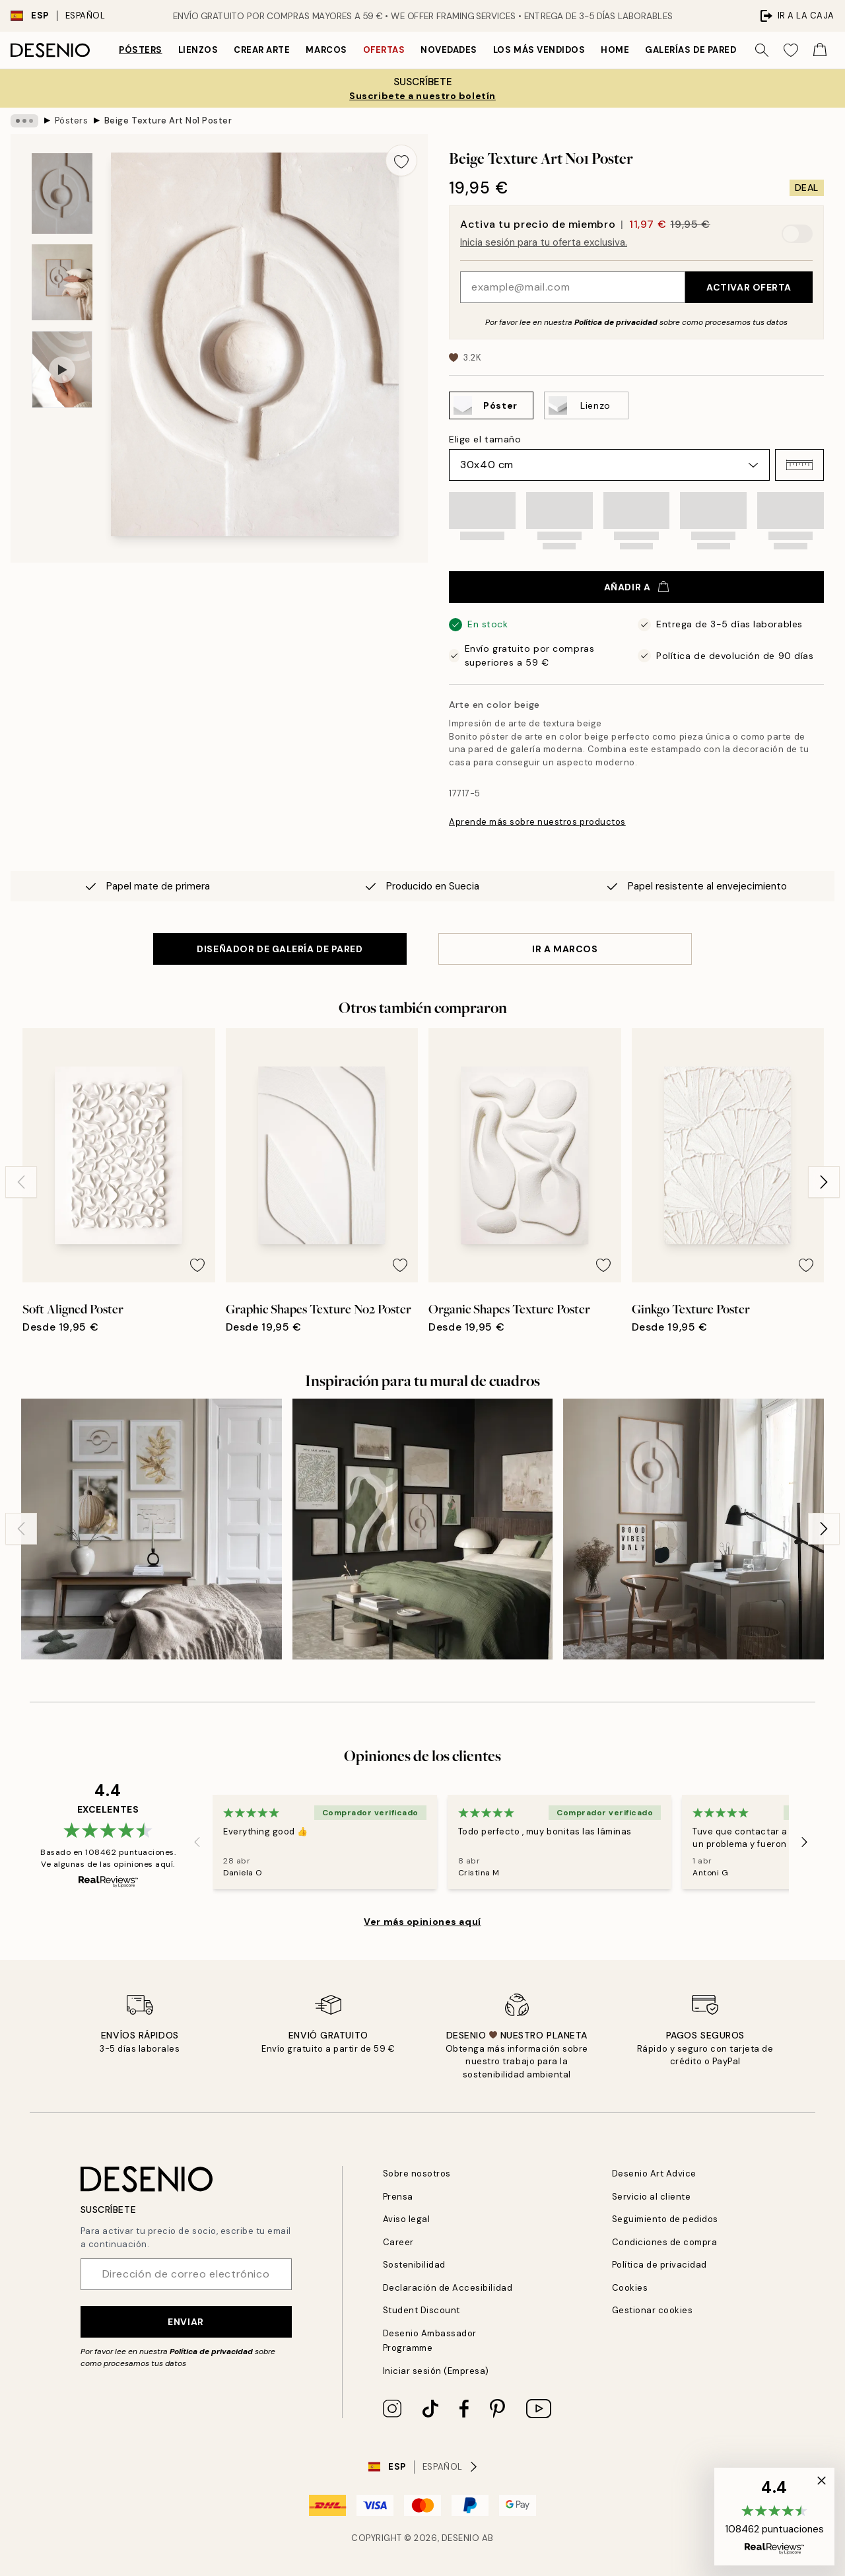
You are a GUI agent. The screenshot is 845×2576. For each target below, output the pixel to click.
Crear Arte (262, 49)
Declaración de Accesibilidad (448, 2287)
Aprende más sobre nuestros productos (537, 821)
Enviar (185, 2322)
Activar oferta (749, 287)
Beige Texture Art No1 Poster (168, 120)
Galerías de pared (690, 49)
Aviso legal (406, 2219)
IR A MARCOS (564, 949)
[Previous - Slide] (21, 1182)
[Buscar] (761, 50)
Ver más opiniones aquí (422, 1922)
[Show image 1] (62, 193)
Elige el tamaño (485, 439)
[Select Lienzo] (586, 405)
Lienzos (198, 49)
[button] (799, 465)
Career (398, 2242)
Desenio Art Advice (654, 2173)
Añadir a (636, 587)
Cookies (630, 2287)
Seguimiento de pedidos (665, 2219)
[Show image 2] (62, 282)
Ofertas (384, 49)
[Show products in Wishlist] (790, 50)
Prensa (398, 2196)
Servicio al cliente (651, 2196)
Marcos (326, 49)
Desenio (461, 2538)
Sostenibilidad (414, 2264)
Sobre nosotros (417, 2173)
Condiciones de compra (665, 2242)
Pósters (140, 49)
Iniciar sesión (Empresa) (436, 2371)
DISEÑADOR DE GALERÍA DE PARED (279, 949)
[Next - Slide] (824, 1182)
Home (615, 49)
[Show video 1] (62, 369)
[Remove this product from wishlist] (401, 160)
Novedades (449, 49)
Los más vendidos (539, 49)
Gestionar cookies (652, 2310)
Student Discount (421, 2310)
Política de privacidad (616, 322)
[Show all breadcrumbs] (24, 120)
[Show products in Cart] (819, 50)
